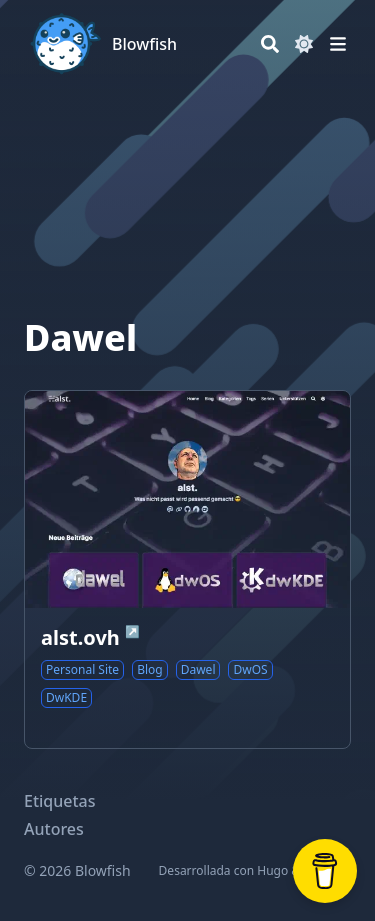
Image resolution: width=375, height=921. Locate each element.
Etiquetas (60, 801)
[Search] (270, 44)
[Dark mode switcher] (304, 44)
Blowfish (144, 44)
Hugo (272, 870)
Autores (54, 829)
